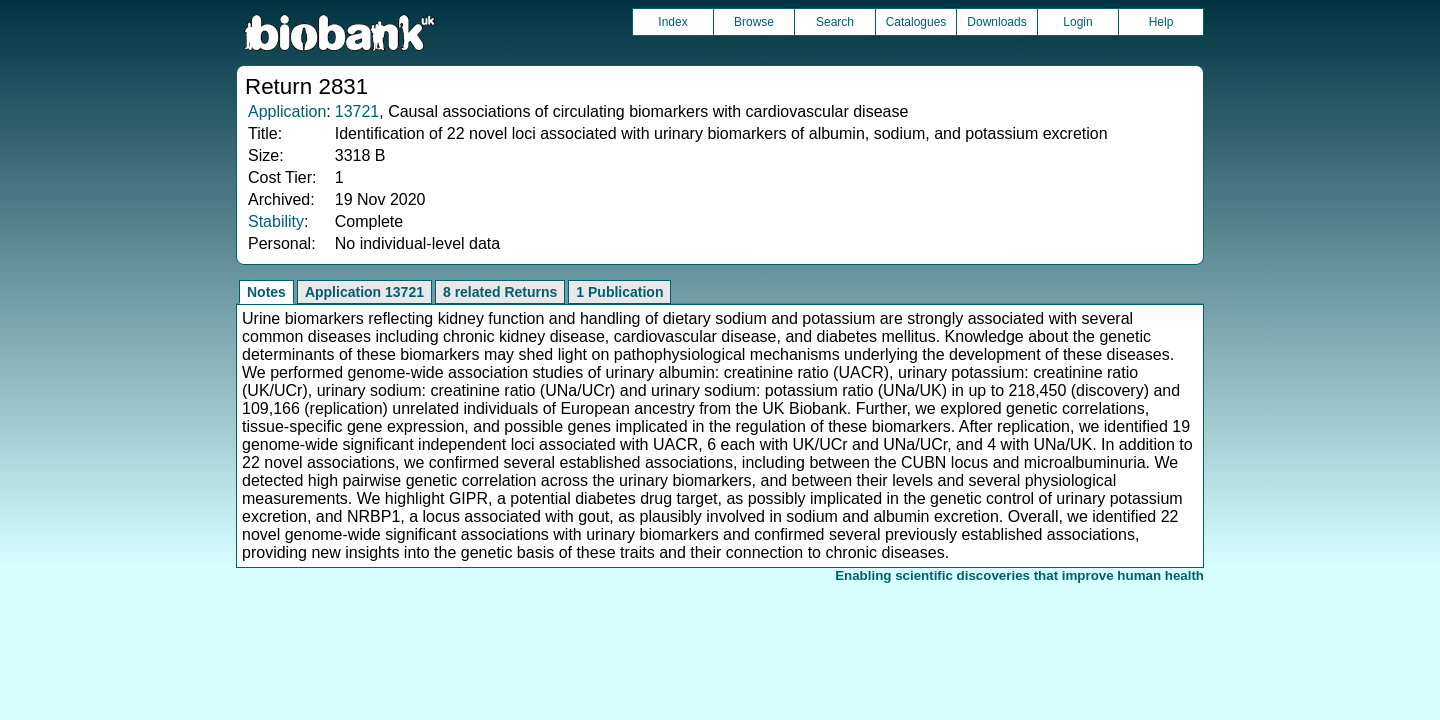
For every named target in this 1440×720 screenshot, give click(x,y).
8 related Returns (500, 292)
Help (1161, 22)
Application (287, 111)
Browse (754, 22)
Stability (276, 221)
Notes (266, 292)
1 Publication (619, 292)
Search (835, 22)
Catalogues (916, 22)
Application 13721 (364, 292)
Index (672, 22)
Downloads (996, 22)
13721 (357, 111)
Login (1077, 22)
